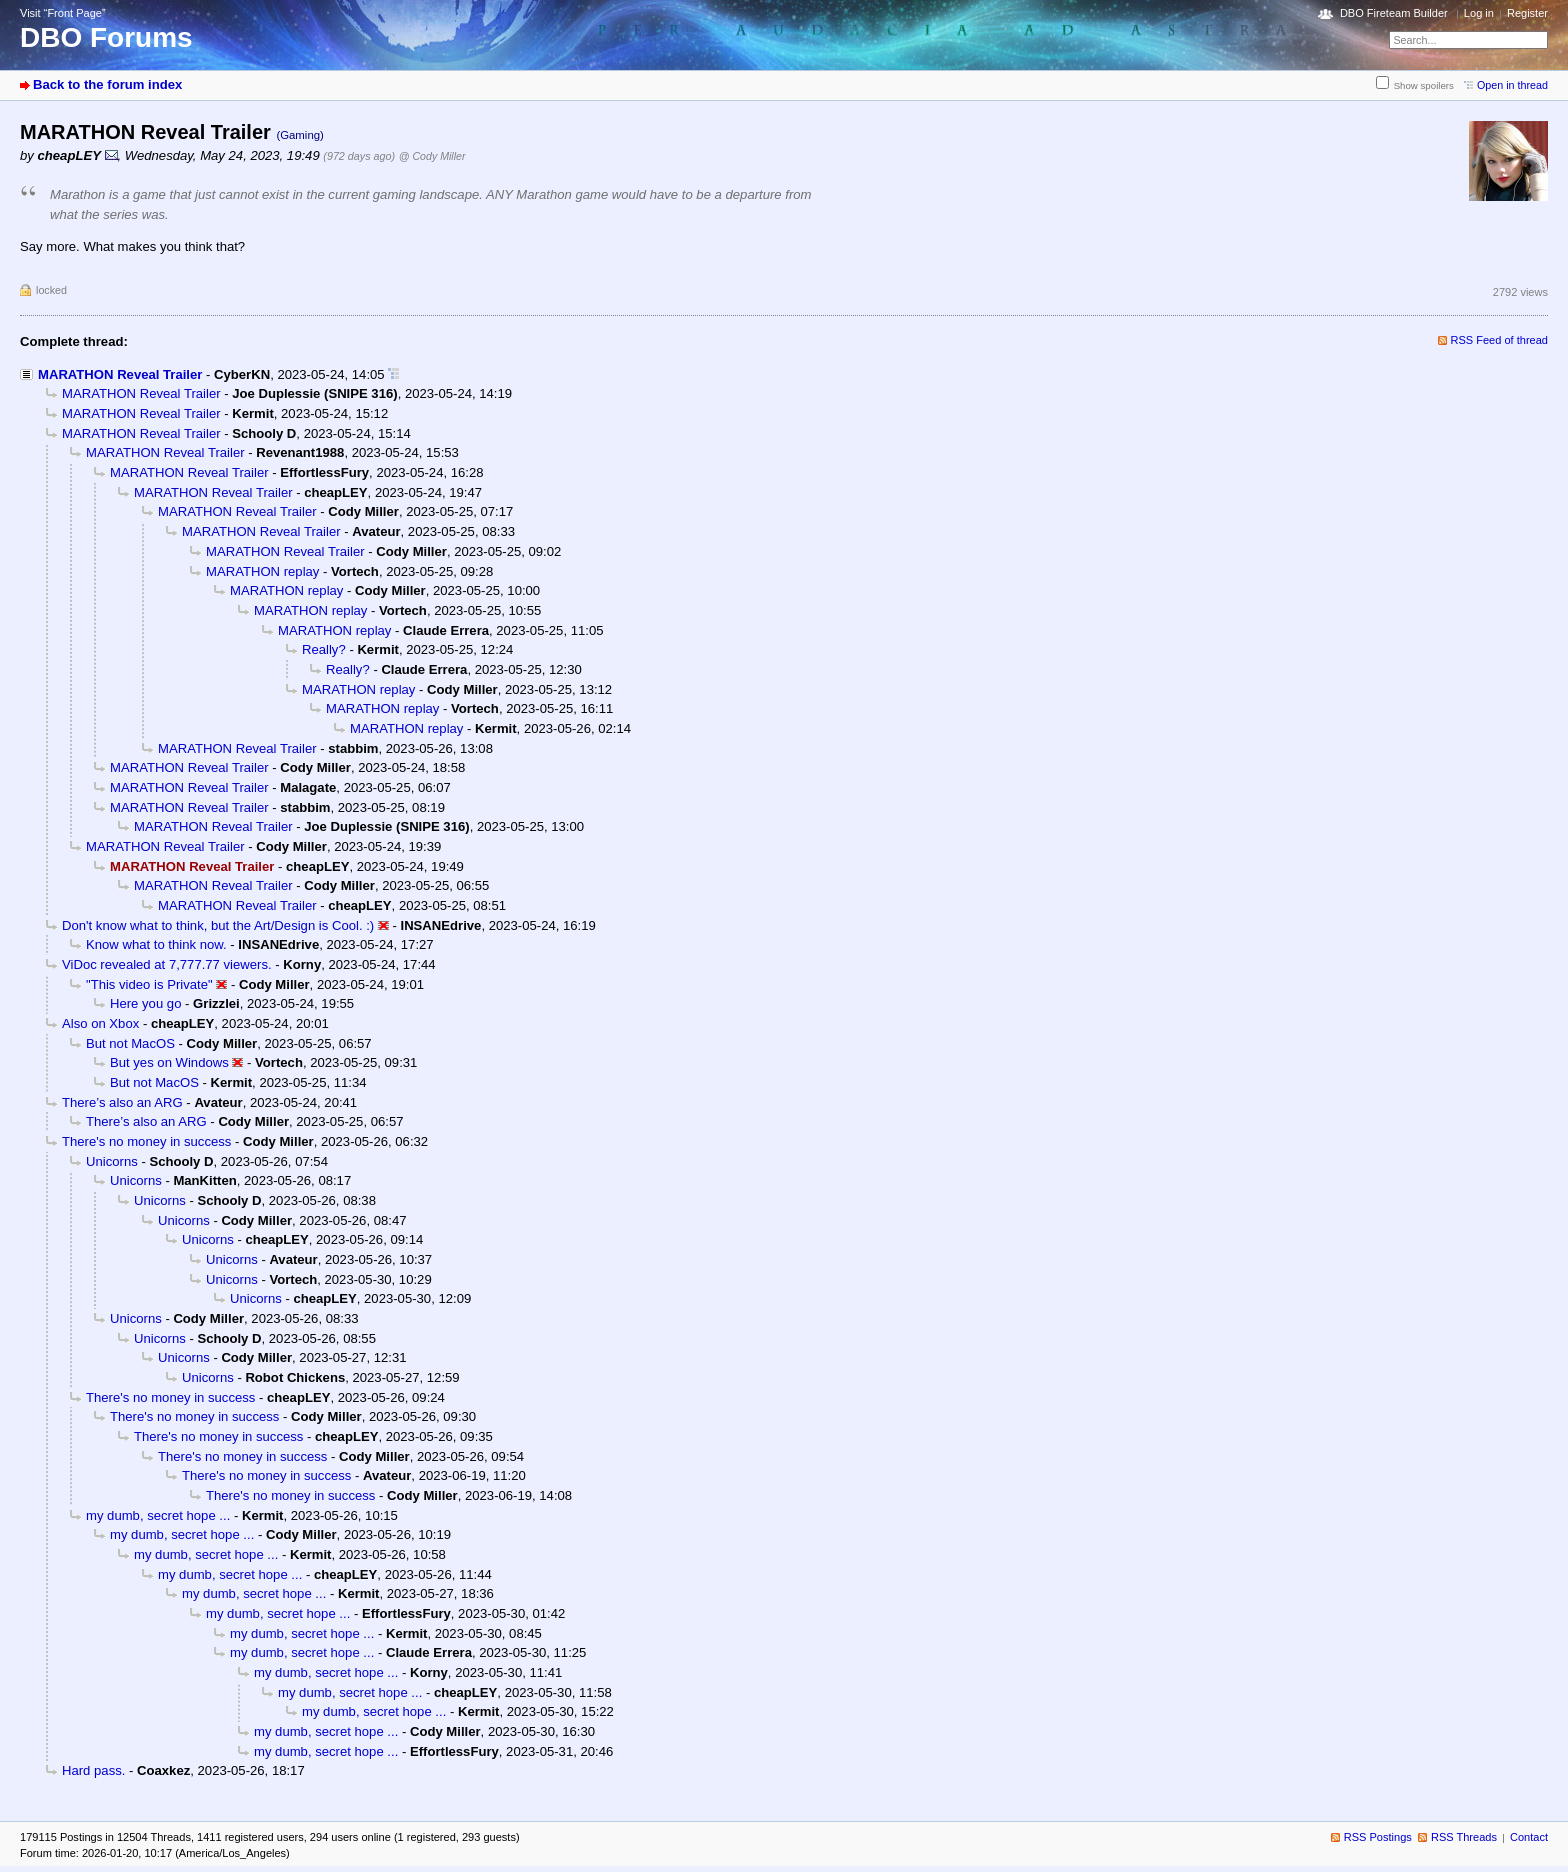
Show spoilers (1424, 85)
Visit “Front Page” (63, 13)
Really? (324, 649)
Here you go (145, 1003)
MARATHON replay (262, 571)
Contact (1529, 1837)
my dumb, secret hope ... (158, 1515)
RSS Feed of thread (1500, 340)
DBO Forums (106, 37)
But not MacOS (130, 1043)
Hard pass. (93, 1770)
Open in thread (1512, 85)
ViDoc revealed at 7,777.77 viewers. (167, 964)
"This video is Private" (149, 984)
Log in (1479, 13)
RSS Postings (1378, 1837)
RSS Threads (1464, 1837)
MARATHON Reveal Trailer (120, 374)
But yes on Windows (169, 1062)
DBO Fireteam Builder (1394, 13)
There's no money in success (146, 1141)
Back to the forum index (107, 84)
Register (1527, 13)
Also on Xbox (100, 1023)
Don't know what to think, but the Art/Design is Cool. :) (218, 925)
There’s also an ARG (122, 1102)
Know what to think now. (156, 944)
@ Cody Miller (432, 156)
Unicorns (112, 1161)
